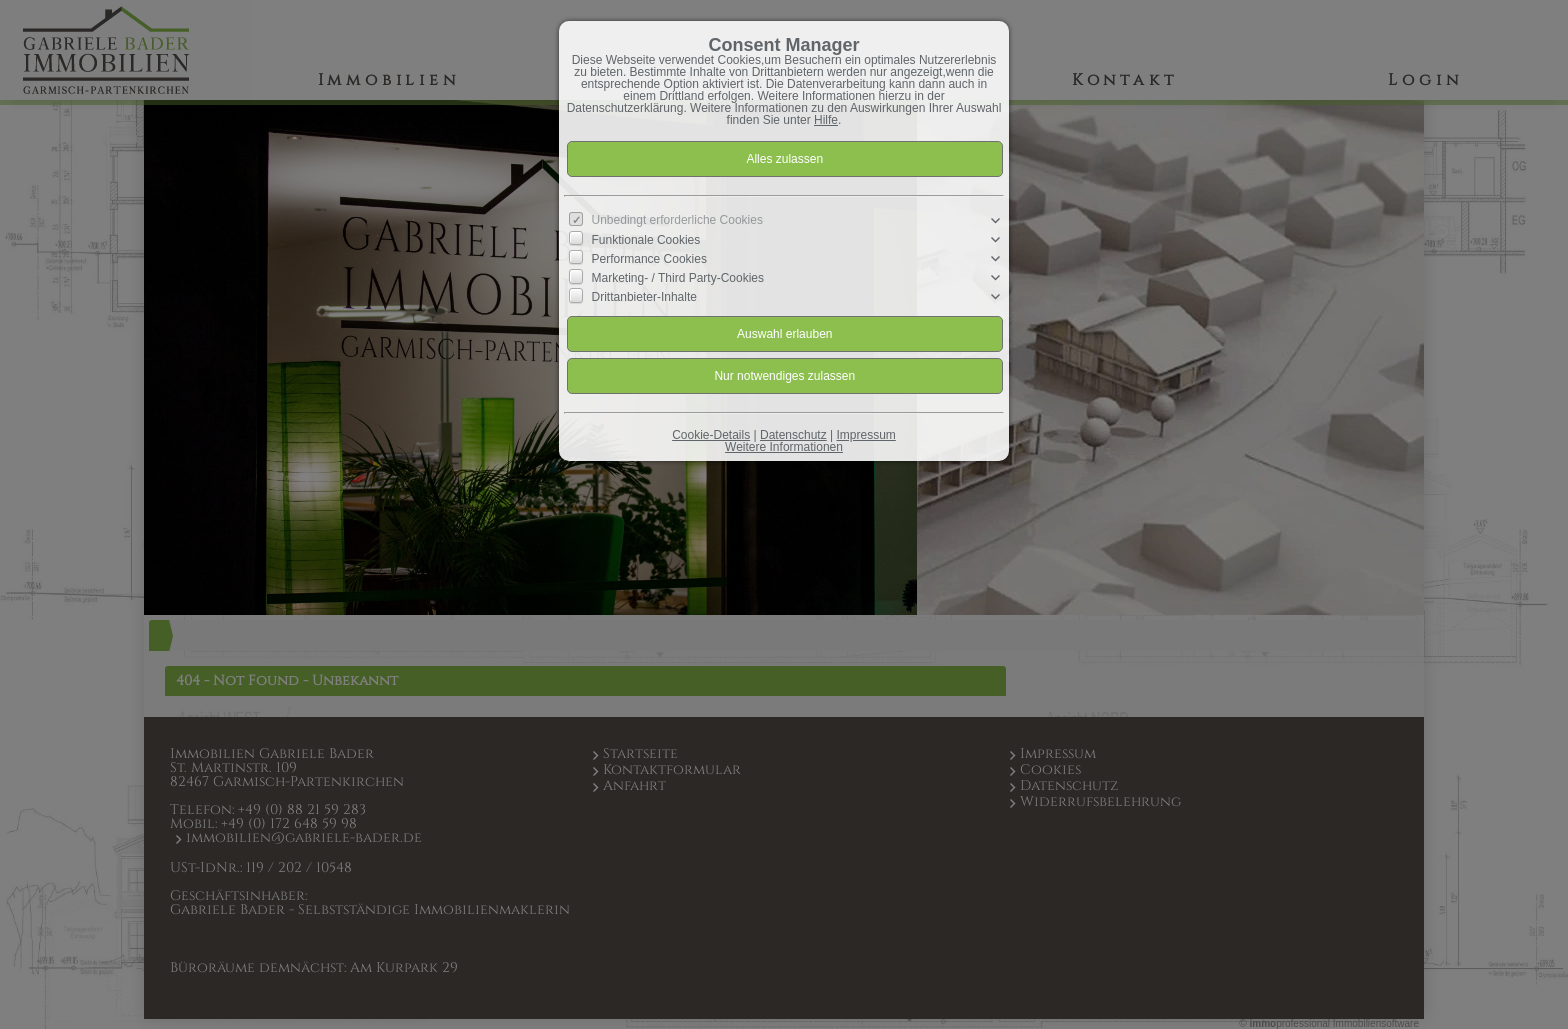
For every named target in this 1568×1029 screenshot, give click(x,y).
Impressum (865, 435)
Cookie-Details (711, 435)
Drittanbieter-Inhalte (644, 297)
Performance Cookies (649, 259)
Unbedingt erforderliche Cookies (677, 220)
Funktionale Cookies (646, 240)
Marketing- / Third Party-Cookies (678, 278)
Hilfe (826, 120)
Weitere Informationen (784, 447)
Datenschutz (793, 435)
